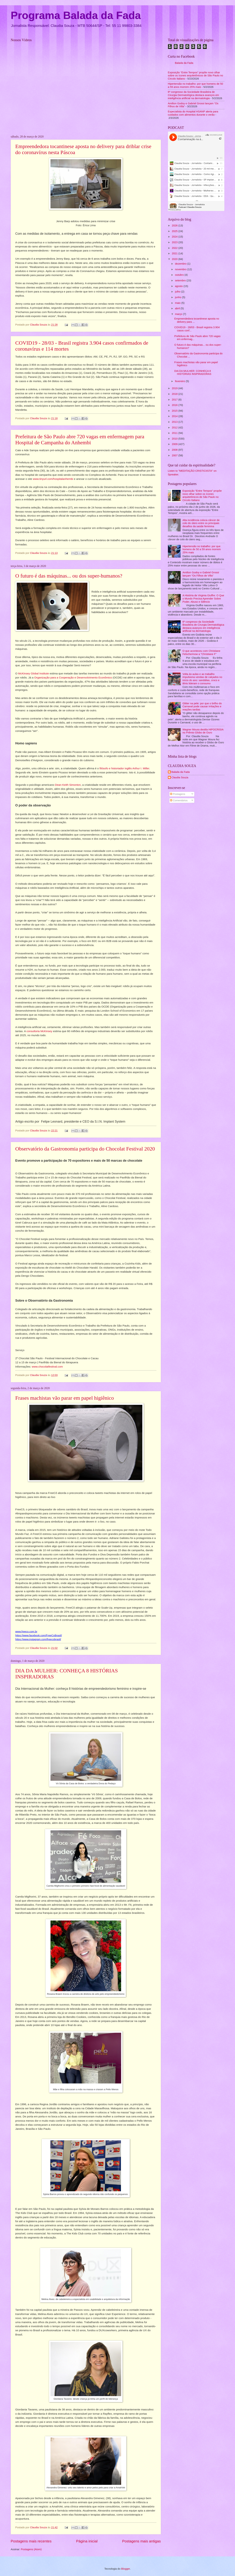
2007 (175, 455)
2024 (175, 236)
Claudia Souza (179, 777)
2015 (175, 410)
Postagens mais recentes (31, 2541)
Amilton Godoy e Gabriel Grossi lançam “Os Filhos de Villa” (200, 574)
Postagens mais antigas (141, 2541)
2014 (175, 416)
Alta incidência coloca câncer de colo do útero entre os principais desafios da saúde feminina (200, 523)
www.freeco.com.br (26, 1631)
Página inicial (86, 2541)
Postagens (177, 794)
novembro (181, 269)
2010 (175, 438)
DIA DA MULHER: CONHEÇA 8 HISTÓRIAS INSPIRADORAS (192, 373)
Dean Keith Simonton (68, 784)
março (179, 314)
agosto (179, 286)
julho (178, 291)
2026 (175, 225)
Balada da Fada (184, 63)
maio (178, 302)
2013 (175, 421)
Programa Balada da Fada (76, 15)
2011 (175, 433)
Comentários (179, 800)
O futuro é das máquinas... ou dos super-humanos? (68, 576)
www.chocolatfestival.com (47, 1366)
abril (178, 308)
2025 (175, 231)
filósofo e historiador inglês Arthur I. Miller (124, 768)
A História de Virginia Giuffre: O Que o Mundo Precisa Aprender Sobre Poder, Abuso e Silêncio (203, 598)
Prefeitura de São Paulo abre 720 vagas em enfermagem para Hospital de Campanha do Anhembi (79, 439)
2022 (175, 248)
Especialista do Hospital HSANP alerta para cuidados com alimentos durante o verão (193, 113)
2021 (175, 253)
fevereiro (180, 381)
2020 (175, 259)
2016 (175, 405)
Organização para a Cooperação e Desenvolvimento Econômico (73, 677)
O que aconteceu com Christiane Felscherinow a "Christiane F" (201, 652)
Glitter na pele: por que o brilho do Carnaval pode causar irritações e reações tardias (202, 706)
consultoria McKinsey (39, 1031)
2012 (175, 427)
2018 (175, 394)
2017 (175, 399)
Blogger (125, 2568)
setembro (180, 280)
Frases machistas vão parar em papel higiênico (64, 1398)
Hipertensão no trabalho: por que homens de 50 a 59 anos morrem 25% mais (195, 85)
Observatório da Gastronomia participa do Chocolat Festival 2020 (85, 1149)
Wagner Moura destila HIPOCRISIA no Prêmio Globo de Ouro (202, 731)
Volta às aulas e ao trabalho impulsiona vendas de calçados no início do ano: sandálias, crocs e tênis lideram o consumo (202, 679)
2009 (175, 444)
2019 (175, 388)
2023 (175, 242)
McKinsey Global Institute (33, 673)
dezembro (181, 263)
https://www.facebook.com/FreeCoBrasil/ (38, 1635)
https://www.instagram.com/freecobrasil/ (38, 1639)
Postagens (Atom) (31, 2549)
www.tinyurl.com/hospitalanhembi (53, 478)
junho (178, 297)
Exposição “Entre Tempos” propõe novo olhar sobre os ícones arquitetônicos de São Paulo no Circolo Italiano (195, 75)
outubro (180, 274)
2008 (175, 449)
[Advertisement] (196, 832)
